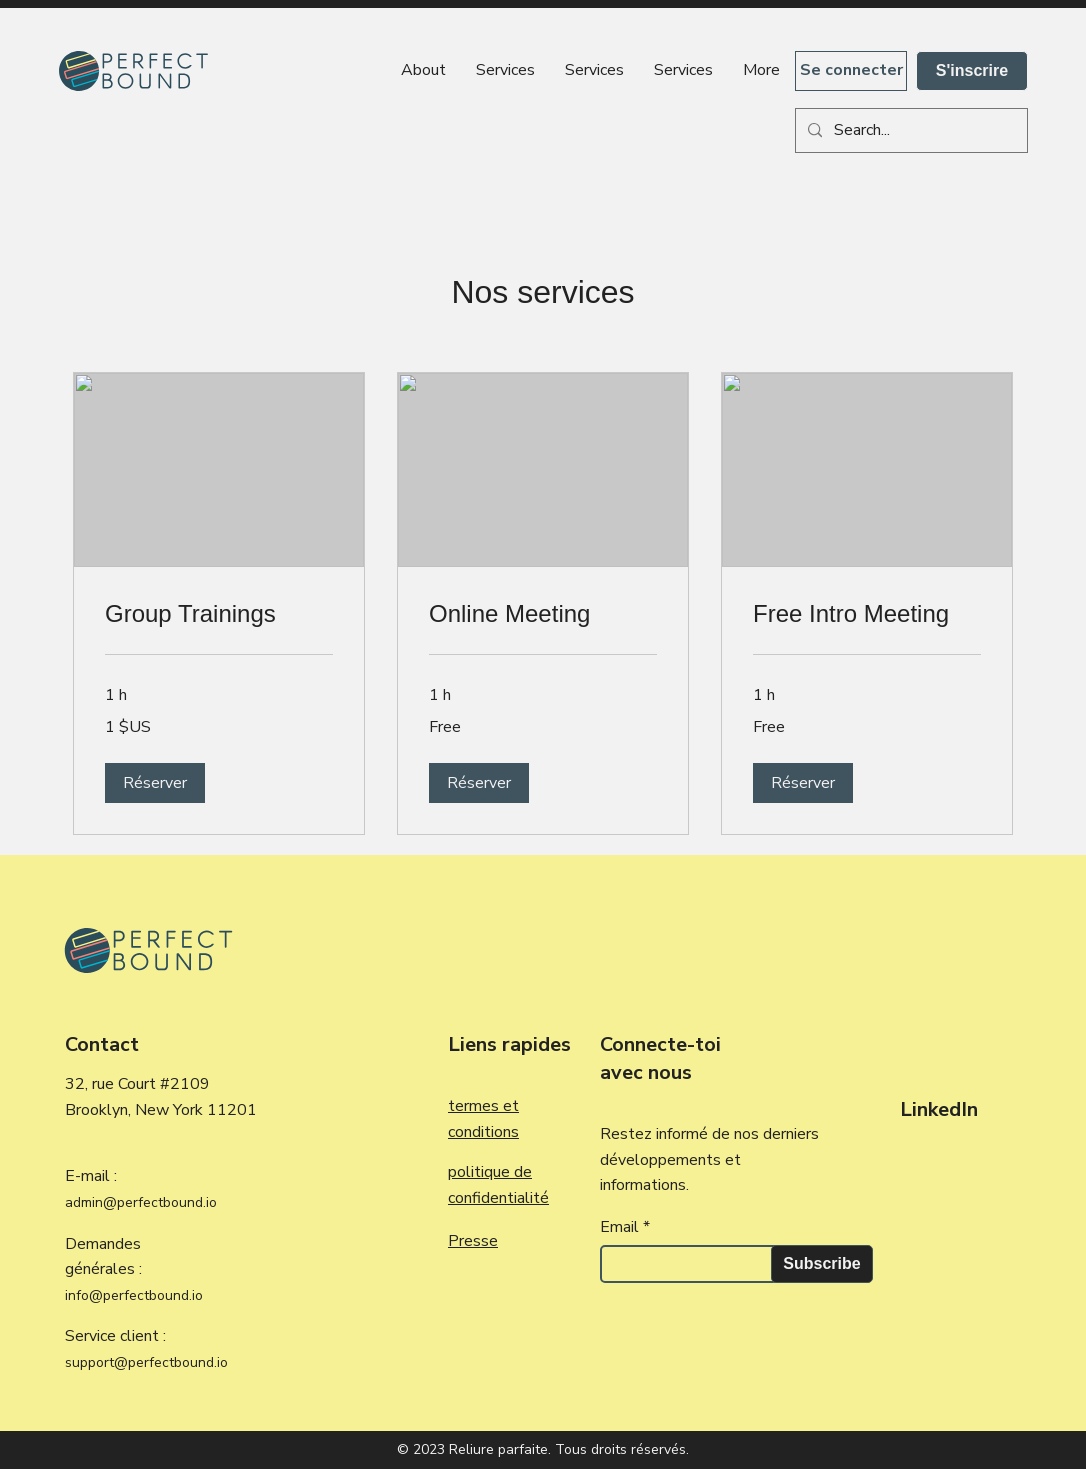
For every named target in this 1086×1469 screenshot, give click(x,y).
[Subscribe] (822, 1264)
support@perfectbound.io (146, 1362)
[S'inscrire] (972, 71)
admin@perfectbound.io (141, 1202)
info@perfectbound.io (134, 1295)
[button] (155, 783)
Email (619, 1227)
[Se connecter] (851, 71)
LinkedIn (939, 1109)
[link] (219, 614)
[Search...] (909, 130)
